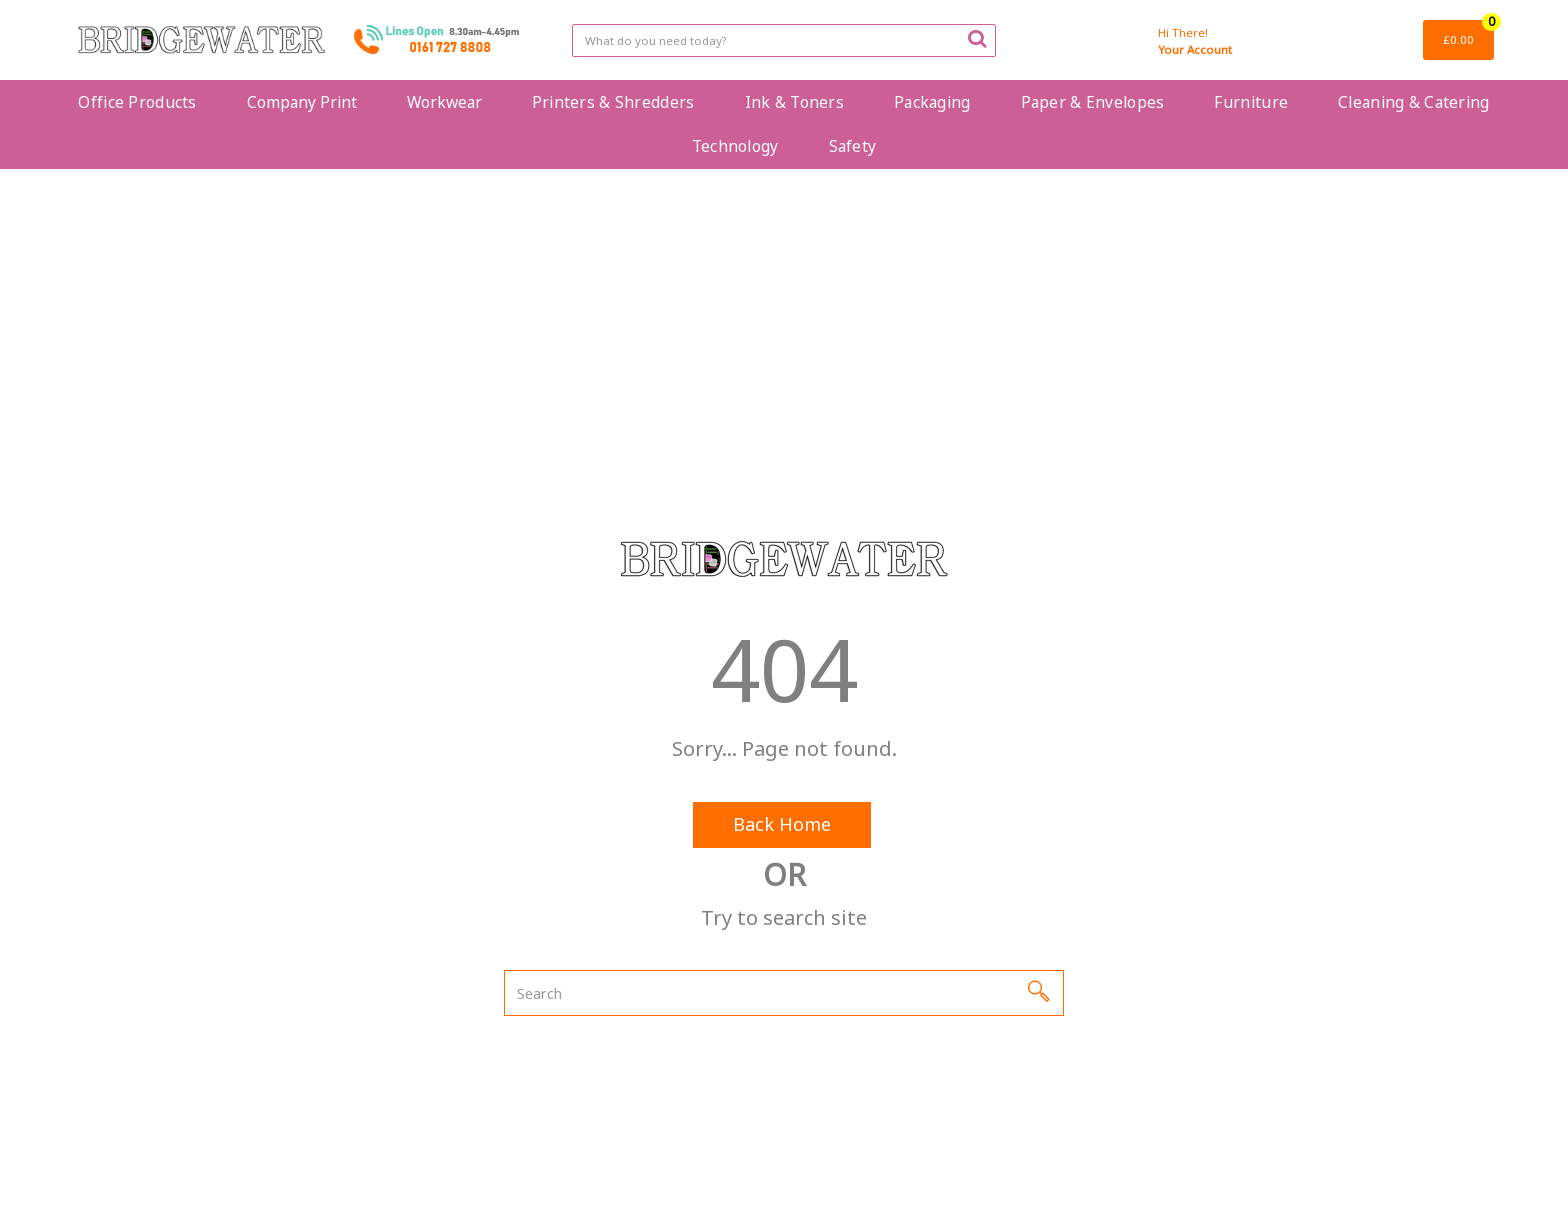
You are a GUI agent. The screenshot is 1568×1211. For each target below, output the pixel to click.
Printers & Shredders (613, 102)
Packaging (932, 102)
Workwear (444, 102)
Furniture (1251, 102)
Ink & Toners (794, 102)
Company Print (302, 102)
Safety (853, 146)
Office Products (137, 102)
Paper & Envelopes (1093, 102)
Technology (735, 146)
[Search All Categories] (783, 40)
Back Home (782, 824)
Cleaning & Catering (1413, 102)
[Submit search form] (977, 38)
